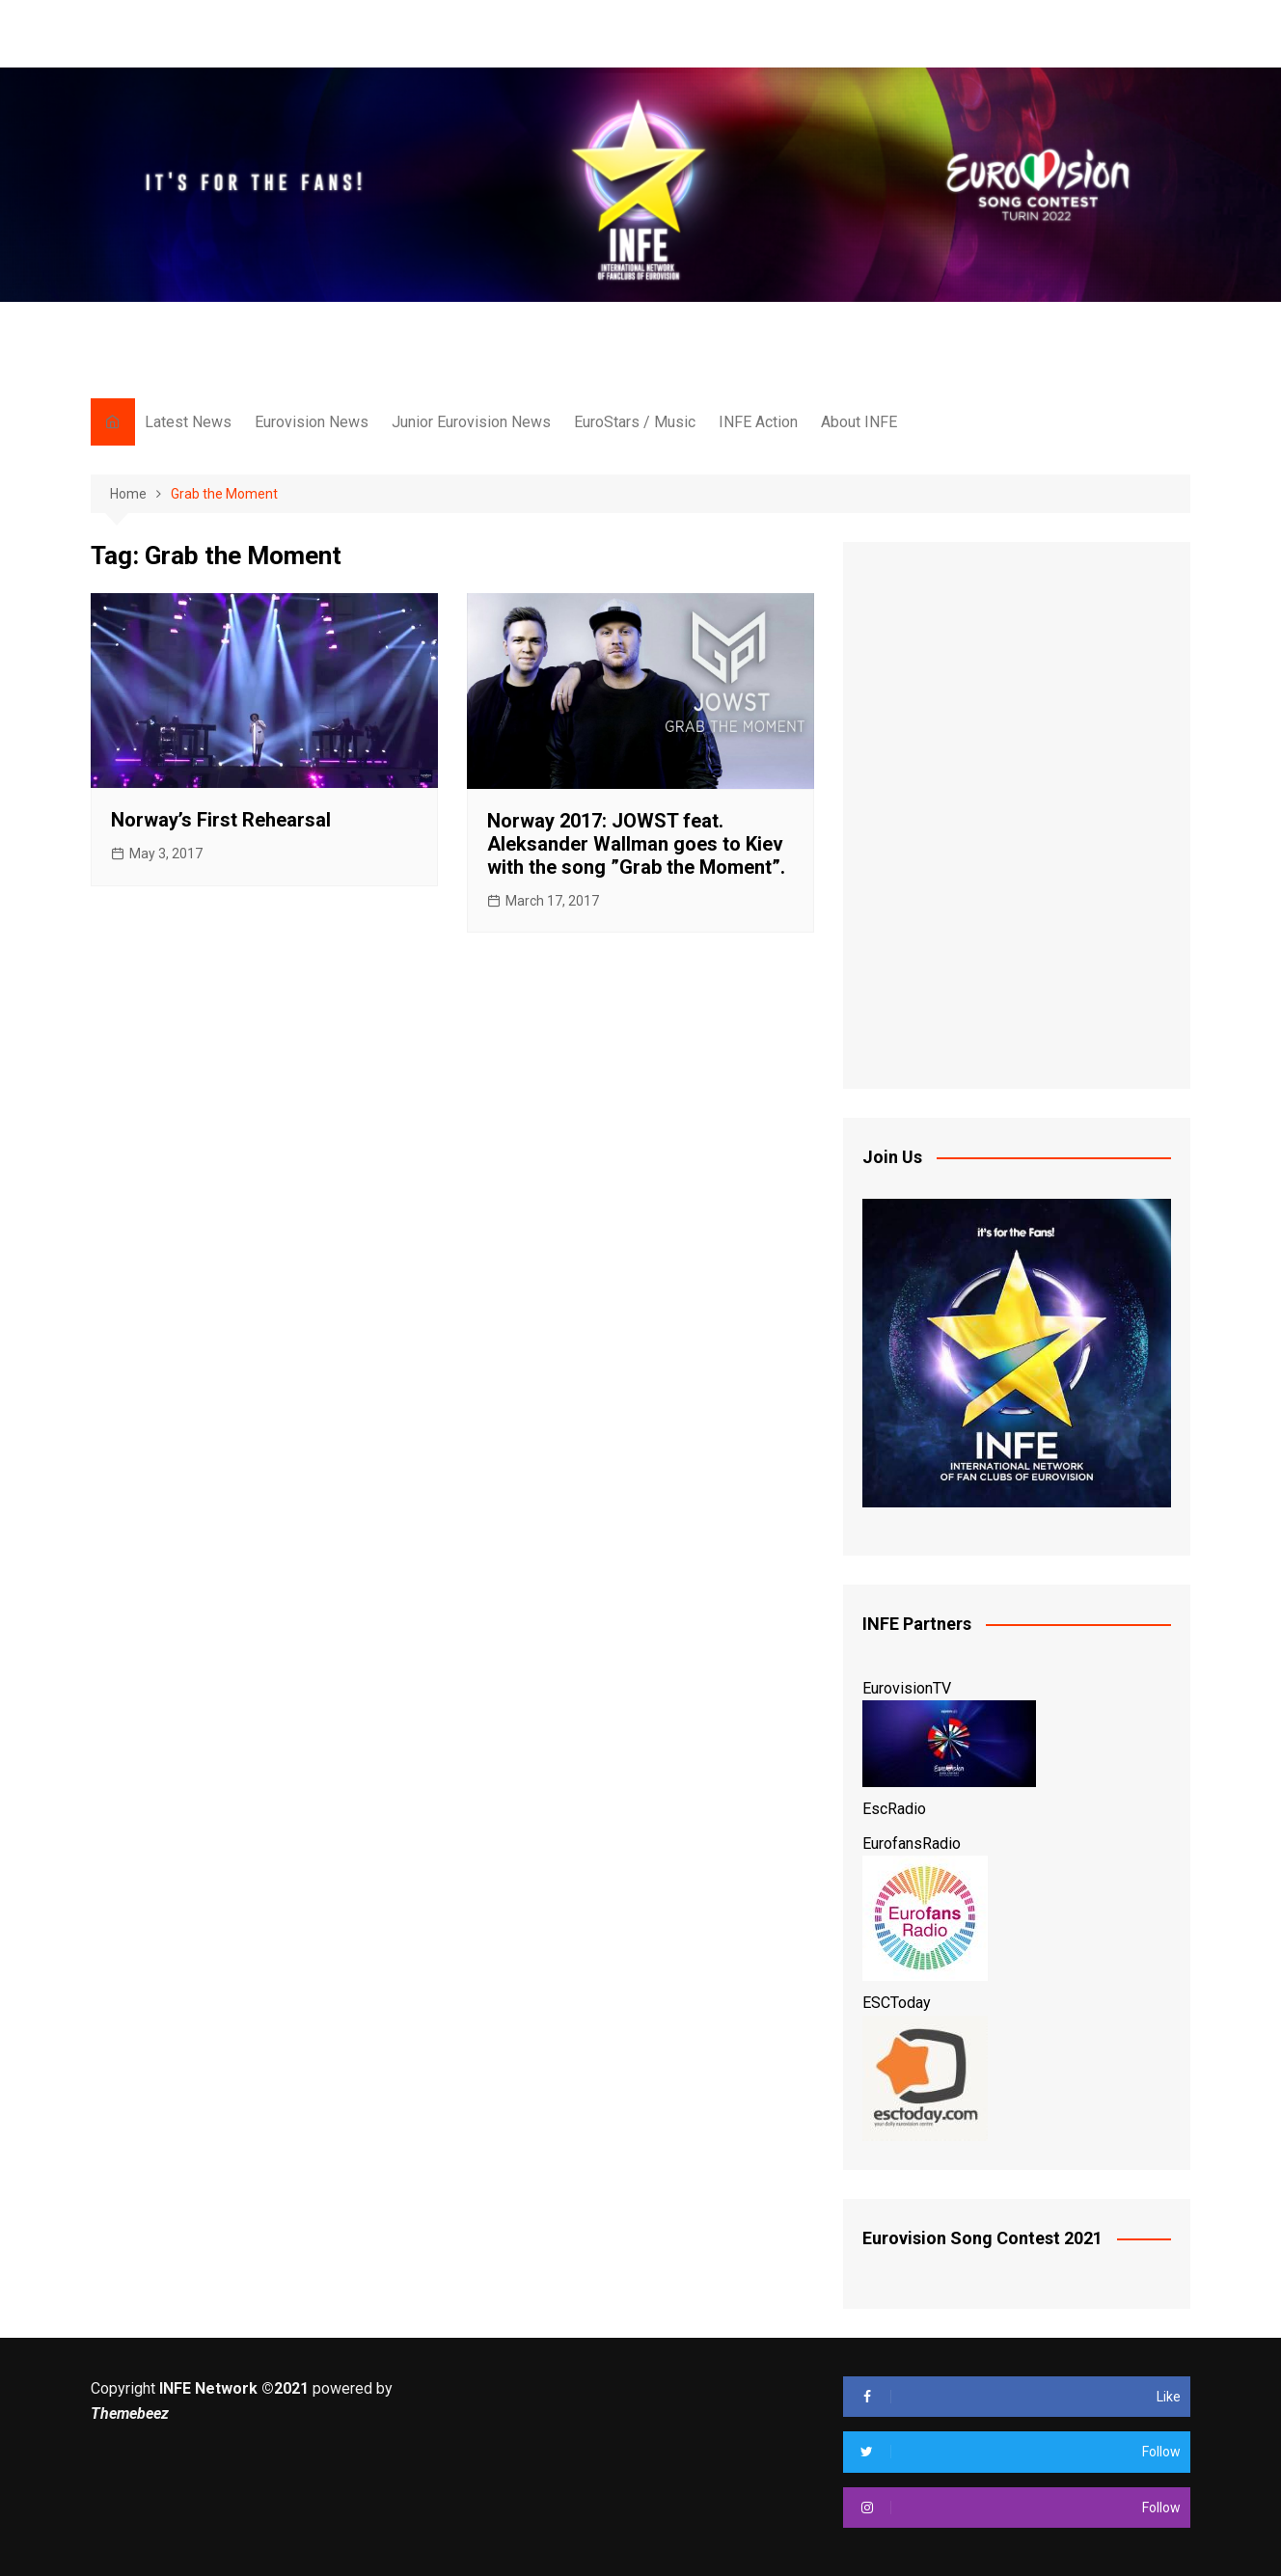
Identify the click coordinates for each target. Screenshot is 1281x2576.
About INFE (859, 422)
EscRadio (894, 1809)
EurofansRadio (911, 1843)
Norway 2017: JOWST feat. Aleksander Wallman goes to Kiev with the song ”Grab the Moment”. (636, 844)
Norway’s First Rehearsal (221, 819)
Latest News (188, 422)
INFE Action (758, 422)
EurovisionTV (906, 1688)
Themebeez (130, 2413)
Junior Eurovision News (471, 422)
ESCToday (896, 2002)
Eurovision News (311, 422)
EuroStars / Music (634, 422)
